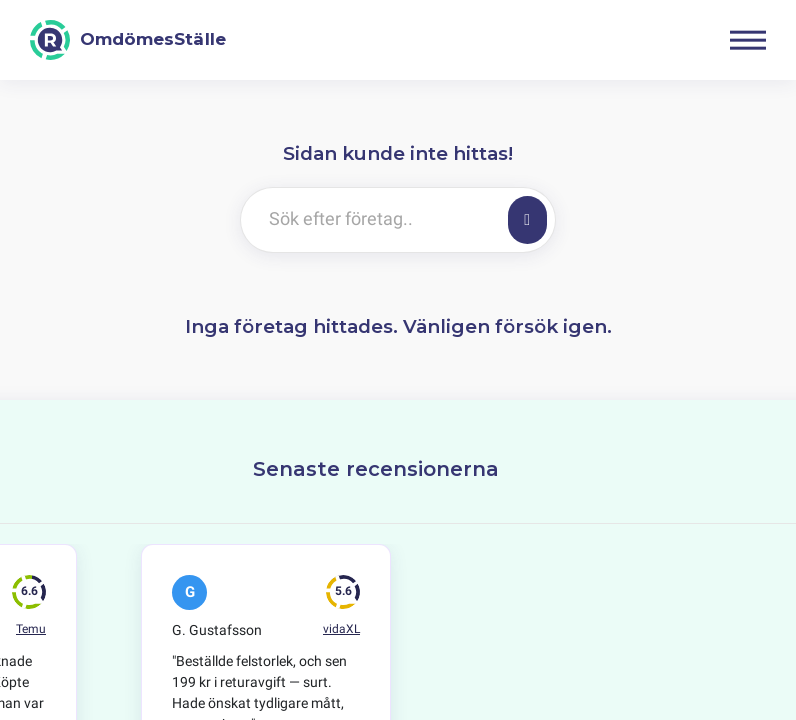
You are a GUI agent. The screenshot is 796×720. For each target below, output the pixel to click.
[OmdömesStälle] (128, 40)
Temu (31, 629)
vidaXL (341, 629)
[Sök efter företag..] (370, 220)
